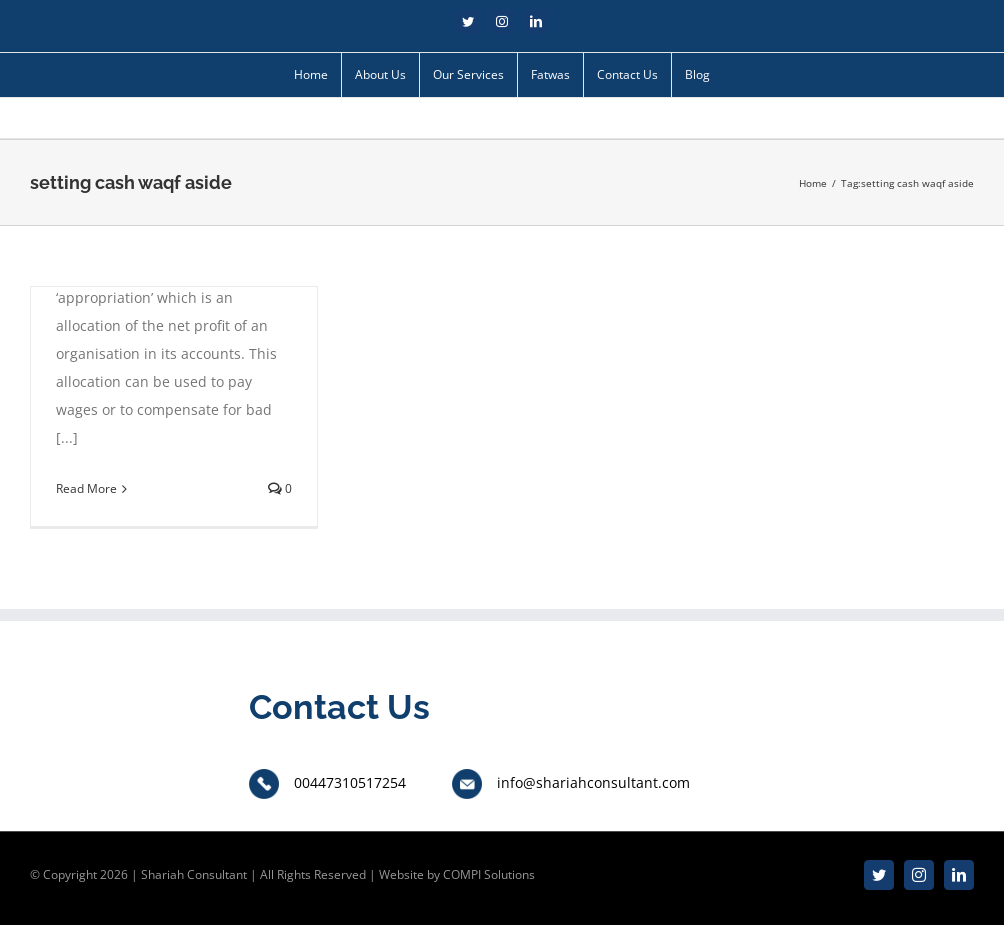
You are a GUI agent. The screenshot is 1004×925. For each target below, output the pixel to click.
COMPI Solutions (489, 874)
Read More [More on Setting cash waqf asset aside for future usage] (86, 488)
